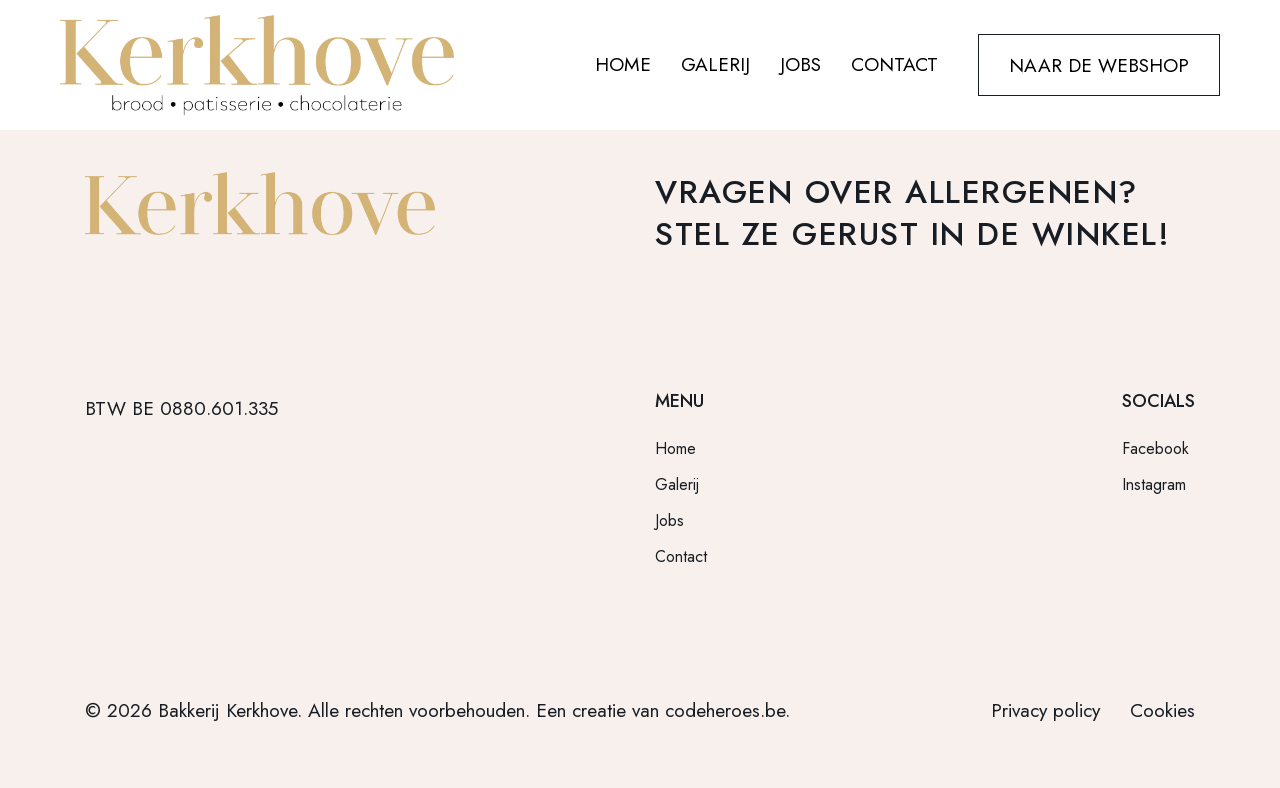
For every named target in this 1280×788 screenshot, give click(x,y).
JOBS (800, 64)
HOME (623, 64)
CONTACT (894, 64)
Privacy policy (1045, 710)
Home (675, 448)
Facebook (1155, 448)
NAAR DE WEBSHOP (1099, 65)
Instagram (1154, 484)
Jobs (669, 520)
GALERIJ (715, 64)
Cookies (1162, 710)
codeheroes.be (725, 710)
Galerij (677, 484)
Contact (681, 556)
